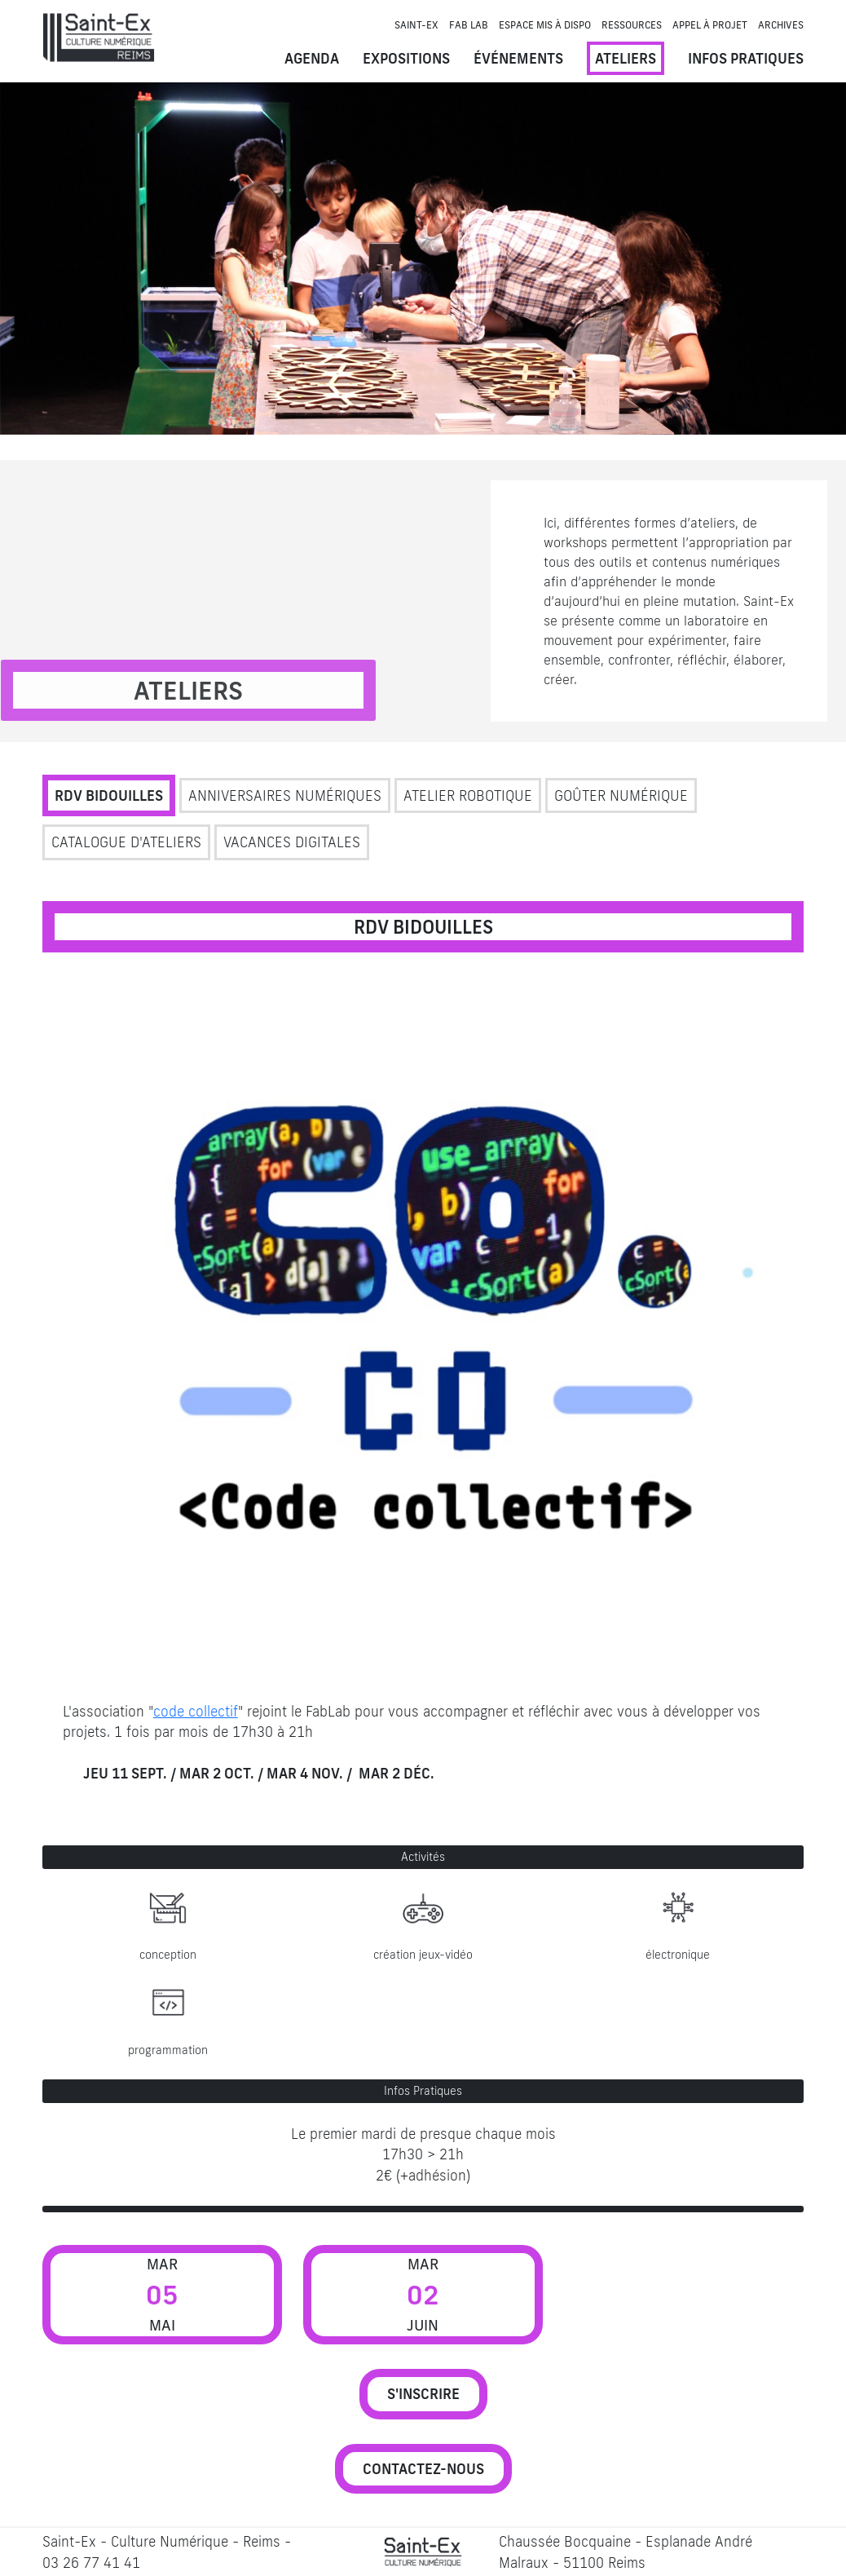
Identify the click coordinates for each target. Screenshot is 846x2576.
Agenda (311, 58)
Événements (518, 58)
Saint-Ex (416, 25)
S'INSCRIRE (423, 2393)
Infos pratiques (746, 58)
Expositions (406, 58)
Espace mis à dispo (545, 25)
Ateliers (625, 58)
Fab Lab (468, 25)
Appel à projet (709, 25)
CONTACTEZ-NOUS (423, 2468)
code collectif (195, 1711)
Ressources (631, 25)
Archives (781, 25)
